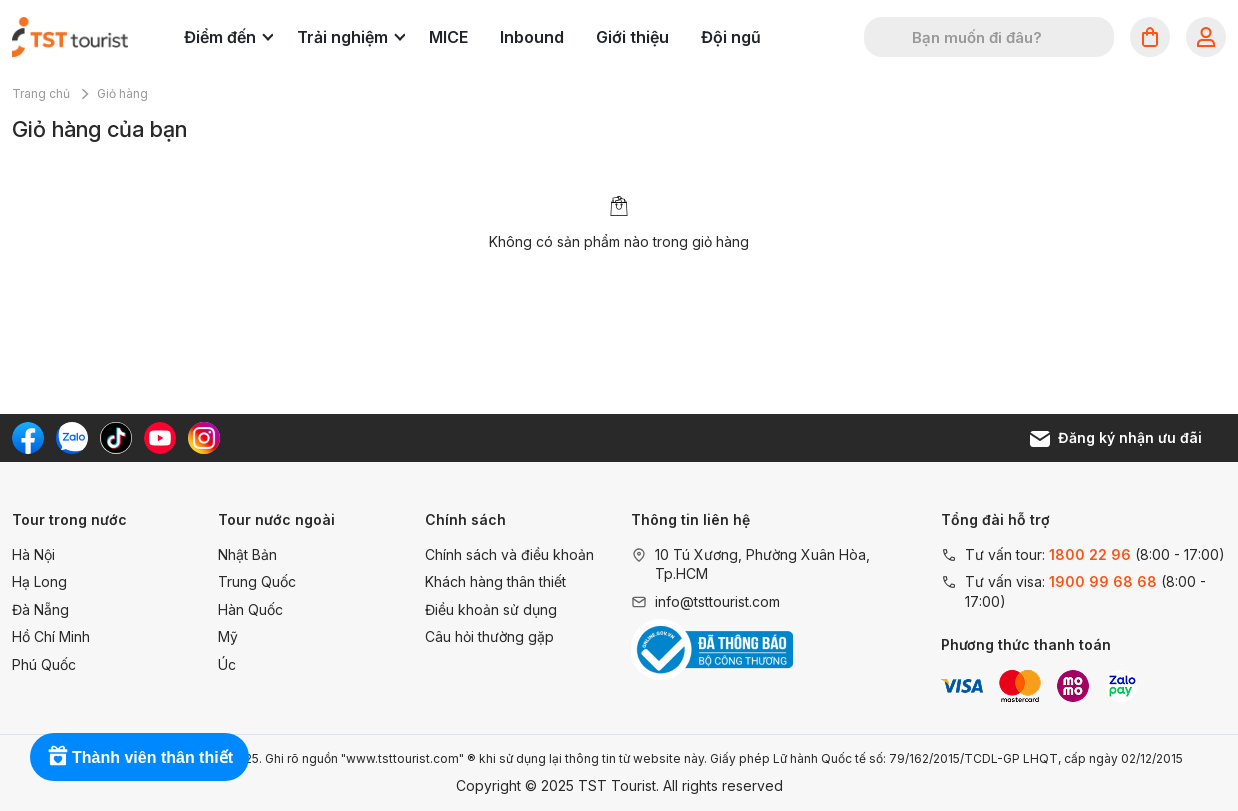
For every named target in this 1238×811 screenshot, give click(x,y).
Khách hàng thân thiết (495, 581)
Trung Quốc (257, 581)
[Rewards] (139, 757)
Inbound (532, 37)
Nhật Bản (247, 554)
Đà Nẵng (40, 609)
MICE (448, 37)
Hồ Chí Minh (51, 636)
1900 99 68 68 (1103, 581)
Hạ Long (39, 581)
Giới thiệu (632, 37)
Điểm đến (228, 37)
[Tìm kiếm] (892, 37)
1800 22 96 (1090, 554)
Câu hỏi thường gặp (489, 636)
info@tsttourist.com (717, 601)
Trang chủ (41, 93)
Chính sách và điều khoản (509, 554)
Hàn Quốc (250, 609)
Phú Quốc (44, 664)
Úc (227, 664)
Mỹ (228, 636)
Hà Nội (33, 554)
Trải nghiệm (351, 37)
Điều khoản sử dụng (491, 609)
